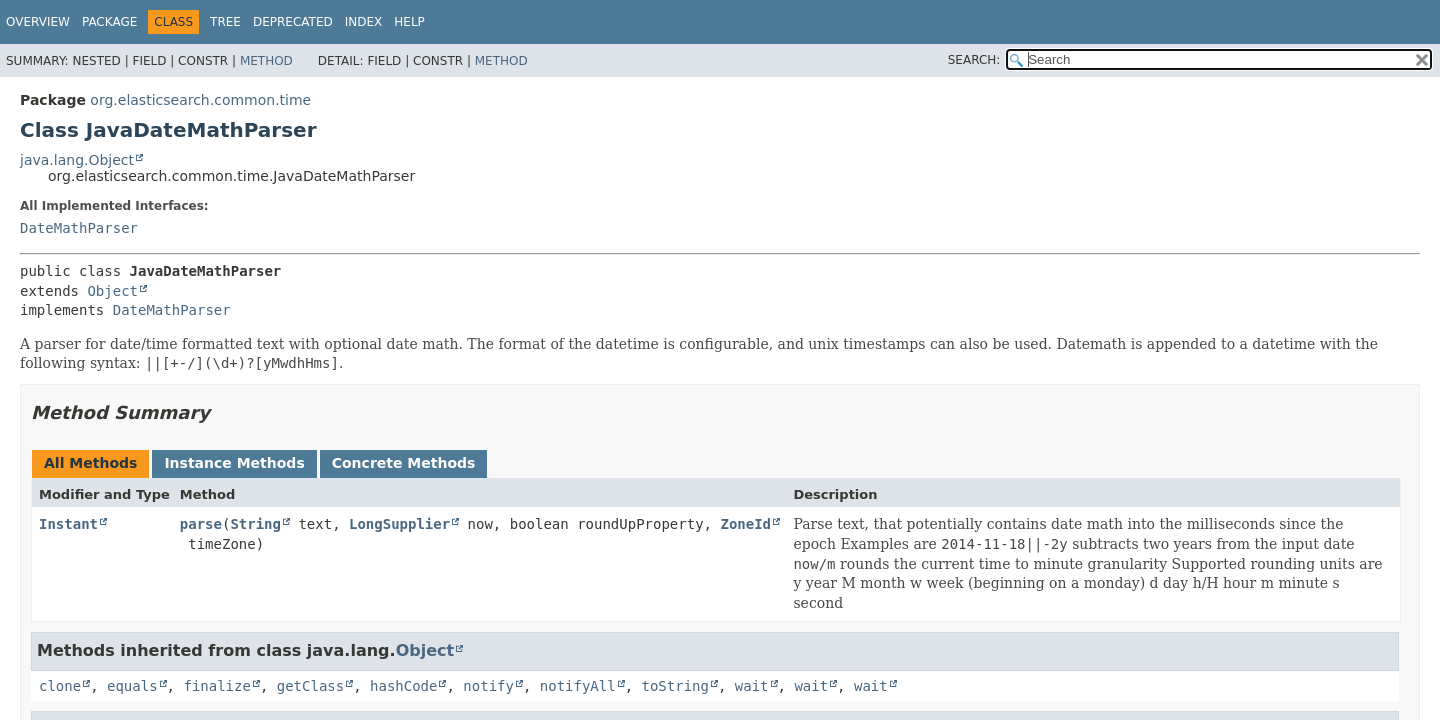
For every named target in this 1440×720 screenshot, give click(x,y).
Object (112, 291)
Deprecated (293, 22)
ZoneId (745, 524)
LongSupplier (399, 524)
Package (109, 22)
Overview (38, 22)
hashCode (403, 686)
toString (675, 686)
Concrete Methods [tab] (404, 463)
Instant (68, 524)
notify (488, 686)
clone (60, 686)
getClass (310, 686)
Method (266, 61)
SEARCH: (974, 60)
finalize (216, 686)
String (255, 524)
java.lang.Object (77, 160)
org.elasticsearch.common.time (200, 100)
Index (364, 22)
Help (409, 22)
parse (201, 524)
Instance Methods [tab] (234, 463)
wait (752, 686)
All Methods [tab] (90, 463)
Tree (225, 22)
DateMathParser (79, 228)
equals (132, 686)
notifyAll (578, 686)
